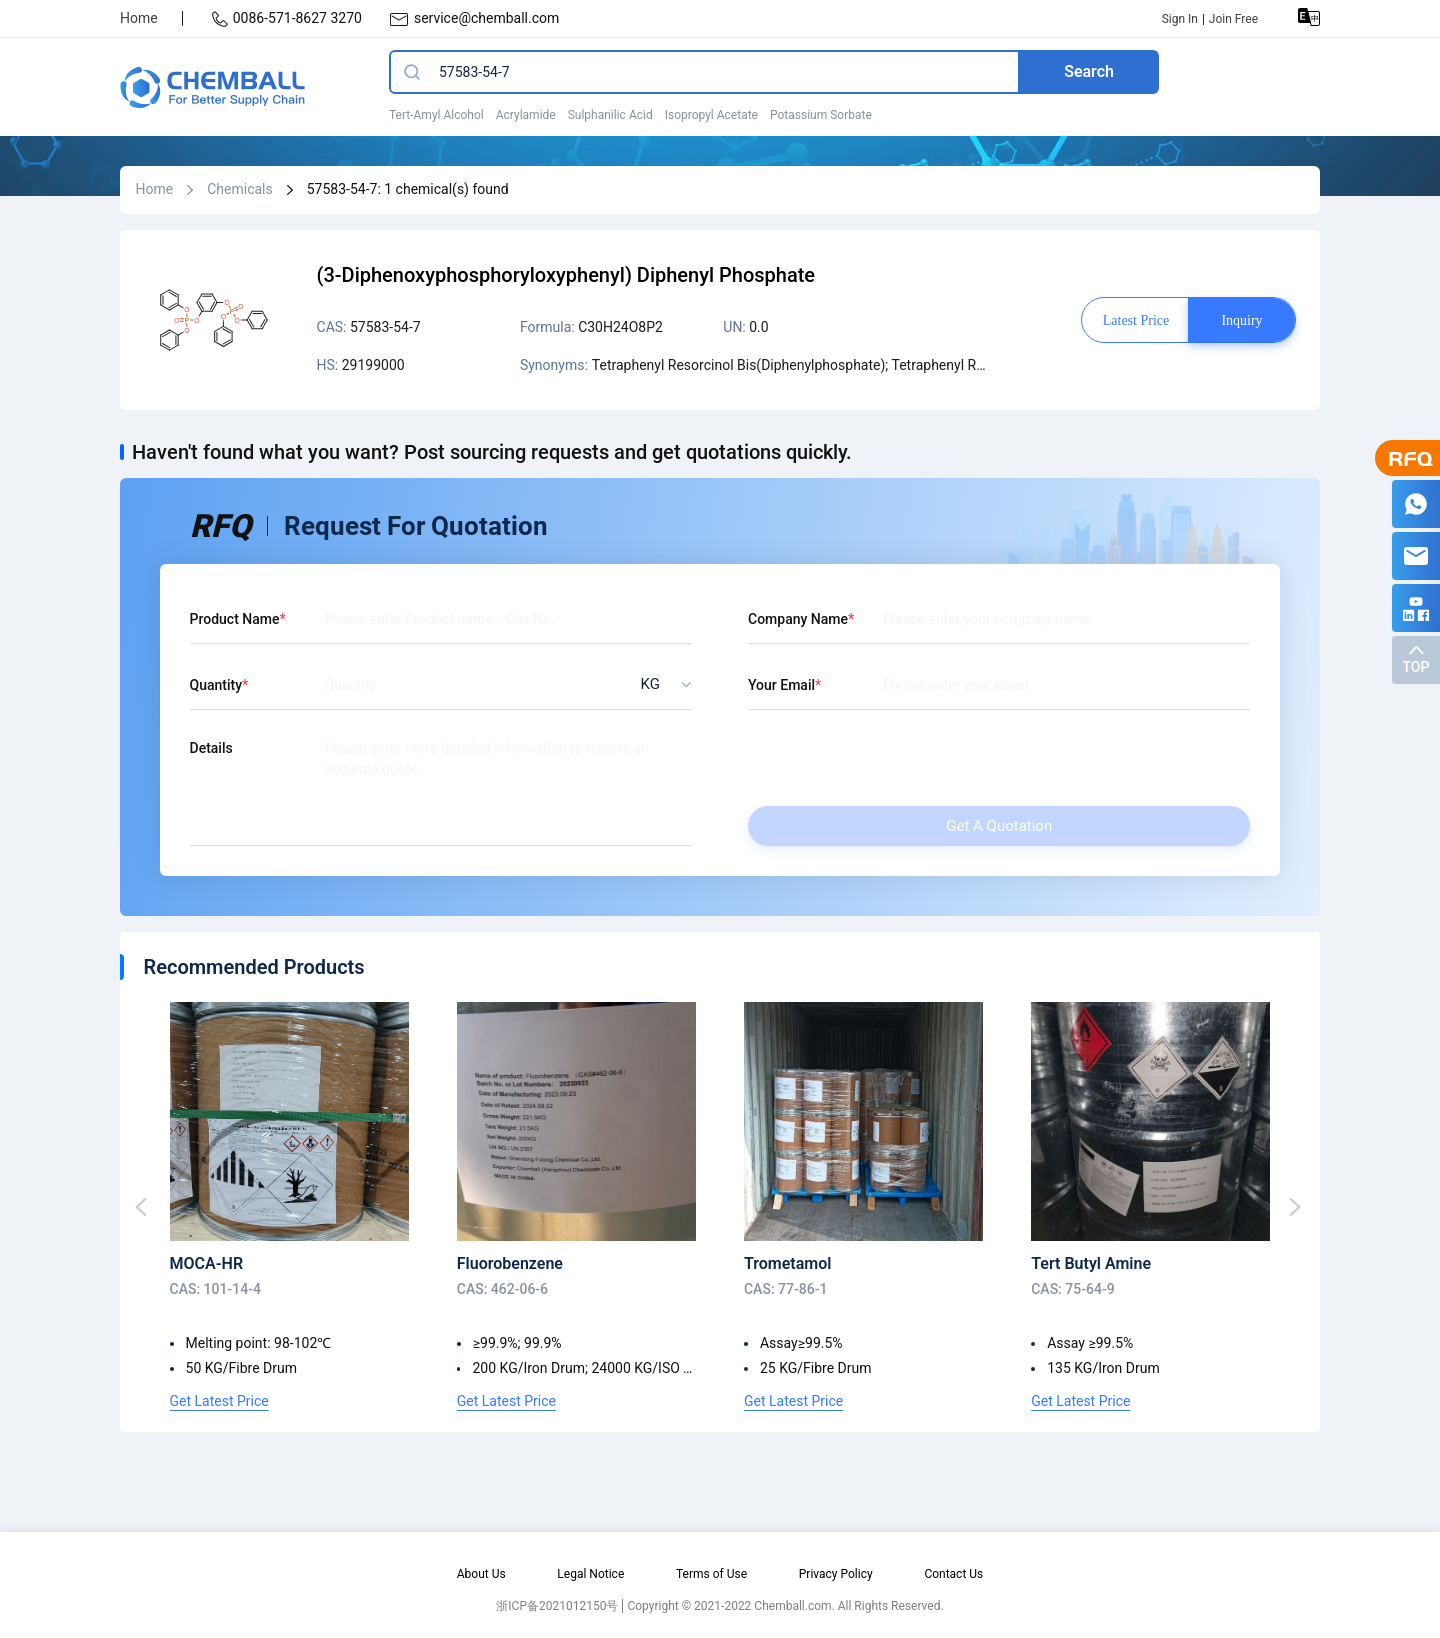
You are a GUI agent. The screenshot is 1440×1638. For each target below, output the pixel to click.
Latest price (1136, 320)
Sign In (1180, 19)
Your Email (781, 685)
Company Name (798, 619)
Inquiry (1241, 320)
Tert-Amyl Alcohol (436, 115)
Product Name (235, 619)
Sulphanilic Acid (610, 115)
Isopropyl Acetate (711, 115)
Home (139, 18)
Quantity (216, 685)
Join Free (1233, 19)
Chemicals (240, 189)
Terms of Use (711, 1574)
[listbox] (660, 684)
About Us (481, 1574)
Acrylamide (526, 115)
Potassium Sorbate (821, 115)
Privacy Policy (836, 1574)
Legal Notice (590, 1574)
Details (211, 748)
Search (1089, 71)
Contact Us (953, 1574)
